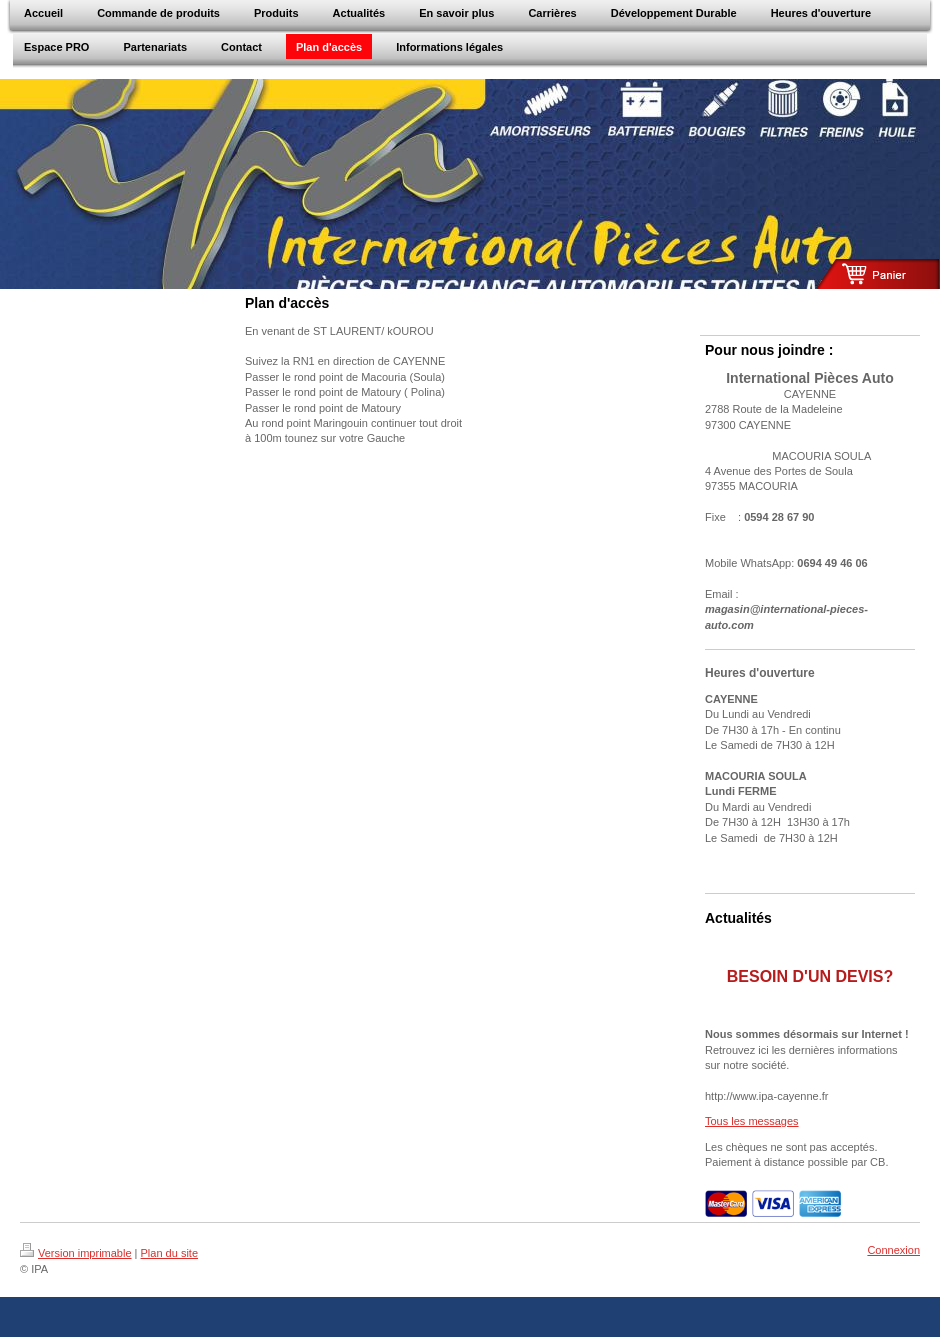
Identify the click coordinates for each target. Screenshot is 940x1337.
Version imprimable (76, 1253)
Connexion (893, 1250)
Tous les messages (752, 1121)
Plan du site (169, 1253)
